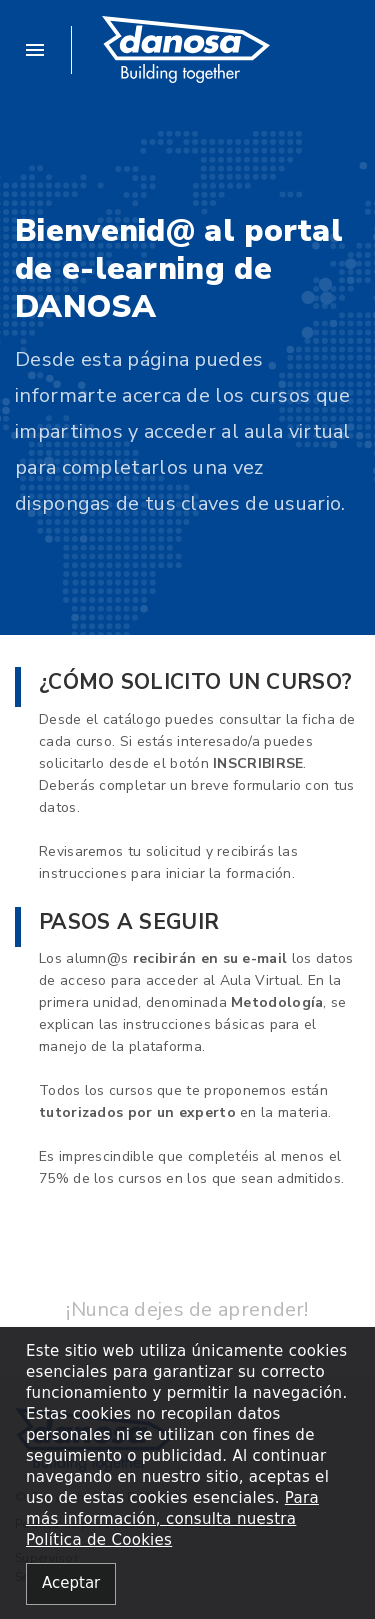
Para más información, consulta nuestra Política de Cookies (172, 1519)
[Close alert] (71, 1584)
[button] (43, 50)
